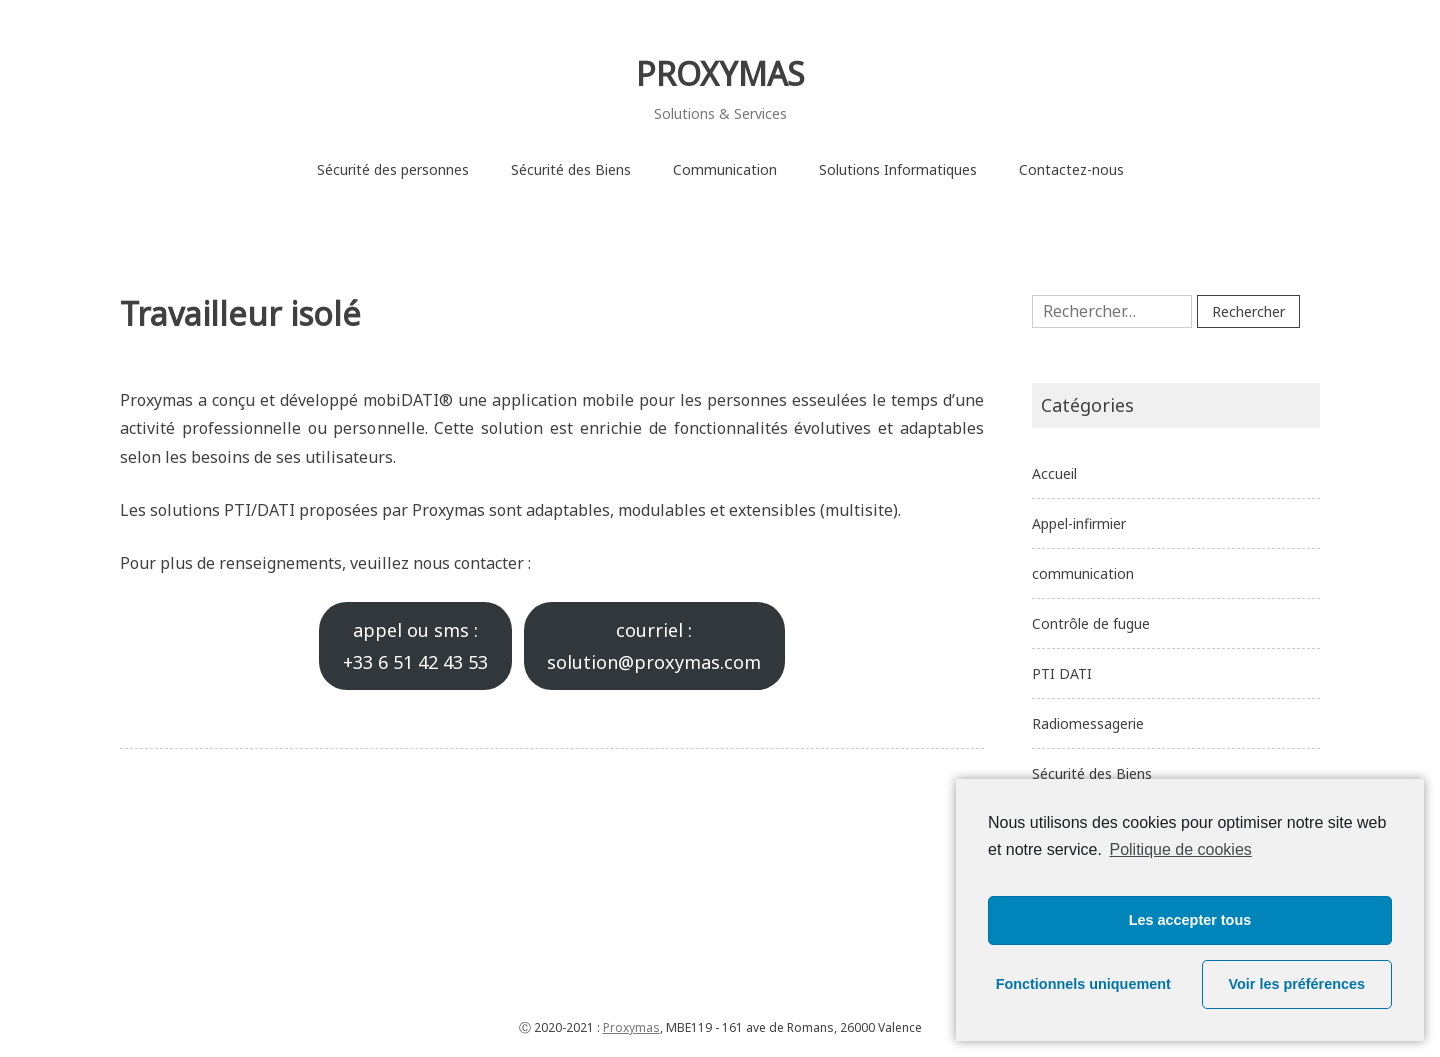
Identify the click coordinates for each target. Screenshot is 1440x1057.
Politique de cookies (1180, 849)
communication (1083, 573)
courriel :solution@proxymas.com (654, 646)
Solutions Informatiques (898, 169)
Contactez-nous (1071, 169)
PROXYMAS (720, 73)
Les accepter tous (1190, 920)
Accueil (1054, 473)
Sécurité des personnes (393, 169)
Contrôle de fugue (1091, 623)
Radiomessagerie (1088, 723)
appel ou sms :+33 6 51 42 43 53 (415, 646)
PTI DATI (1062, 673)
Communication (725, 169)
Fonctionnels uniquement (1083, 984)
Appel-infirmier (1079, 523)
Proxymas (631, 1027)
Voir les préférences (1297, 984)
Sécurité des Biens (571, 169)
